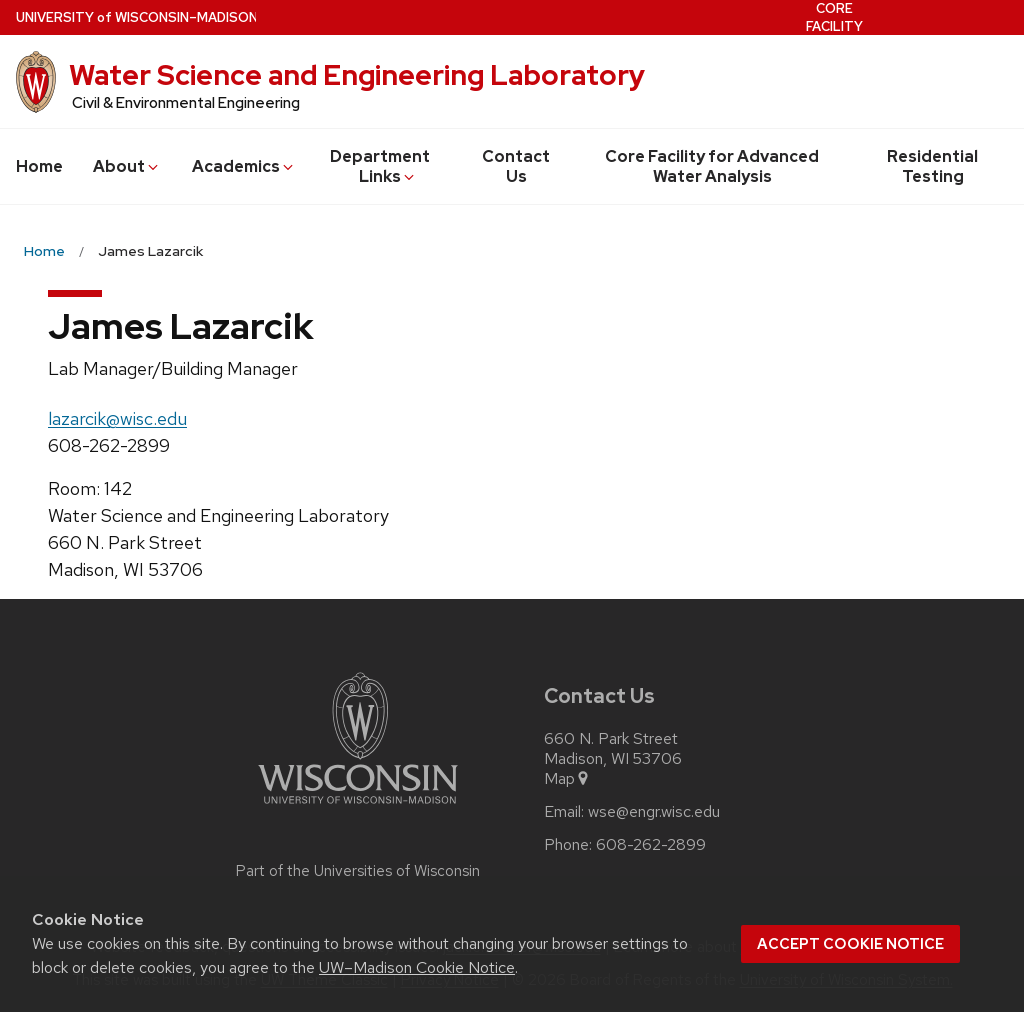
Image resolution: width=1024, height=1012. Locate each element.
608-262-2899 (651, 845)
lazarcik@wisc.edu (117, 418)
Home (39, 166)
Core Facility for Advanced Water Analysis (712, 166)
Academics (244, 166)
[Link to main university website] (358, 807)
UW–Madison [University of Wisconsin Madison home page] (137, 17)
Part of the (358, 871)
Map (567, 779)
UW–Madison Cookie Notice (417, 967)
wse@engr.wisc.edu (654, 812)
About (127, 166)
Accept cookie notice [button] (850, 944)
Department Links (380, 166)
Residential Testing (932, 166)
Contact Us (516, 166)
